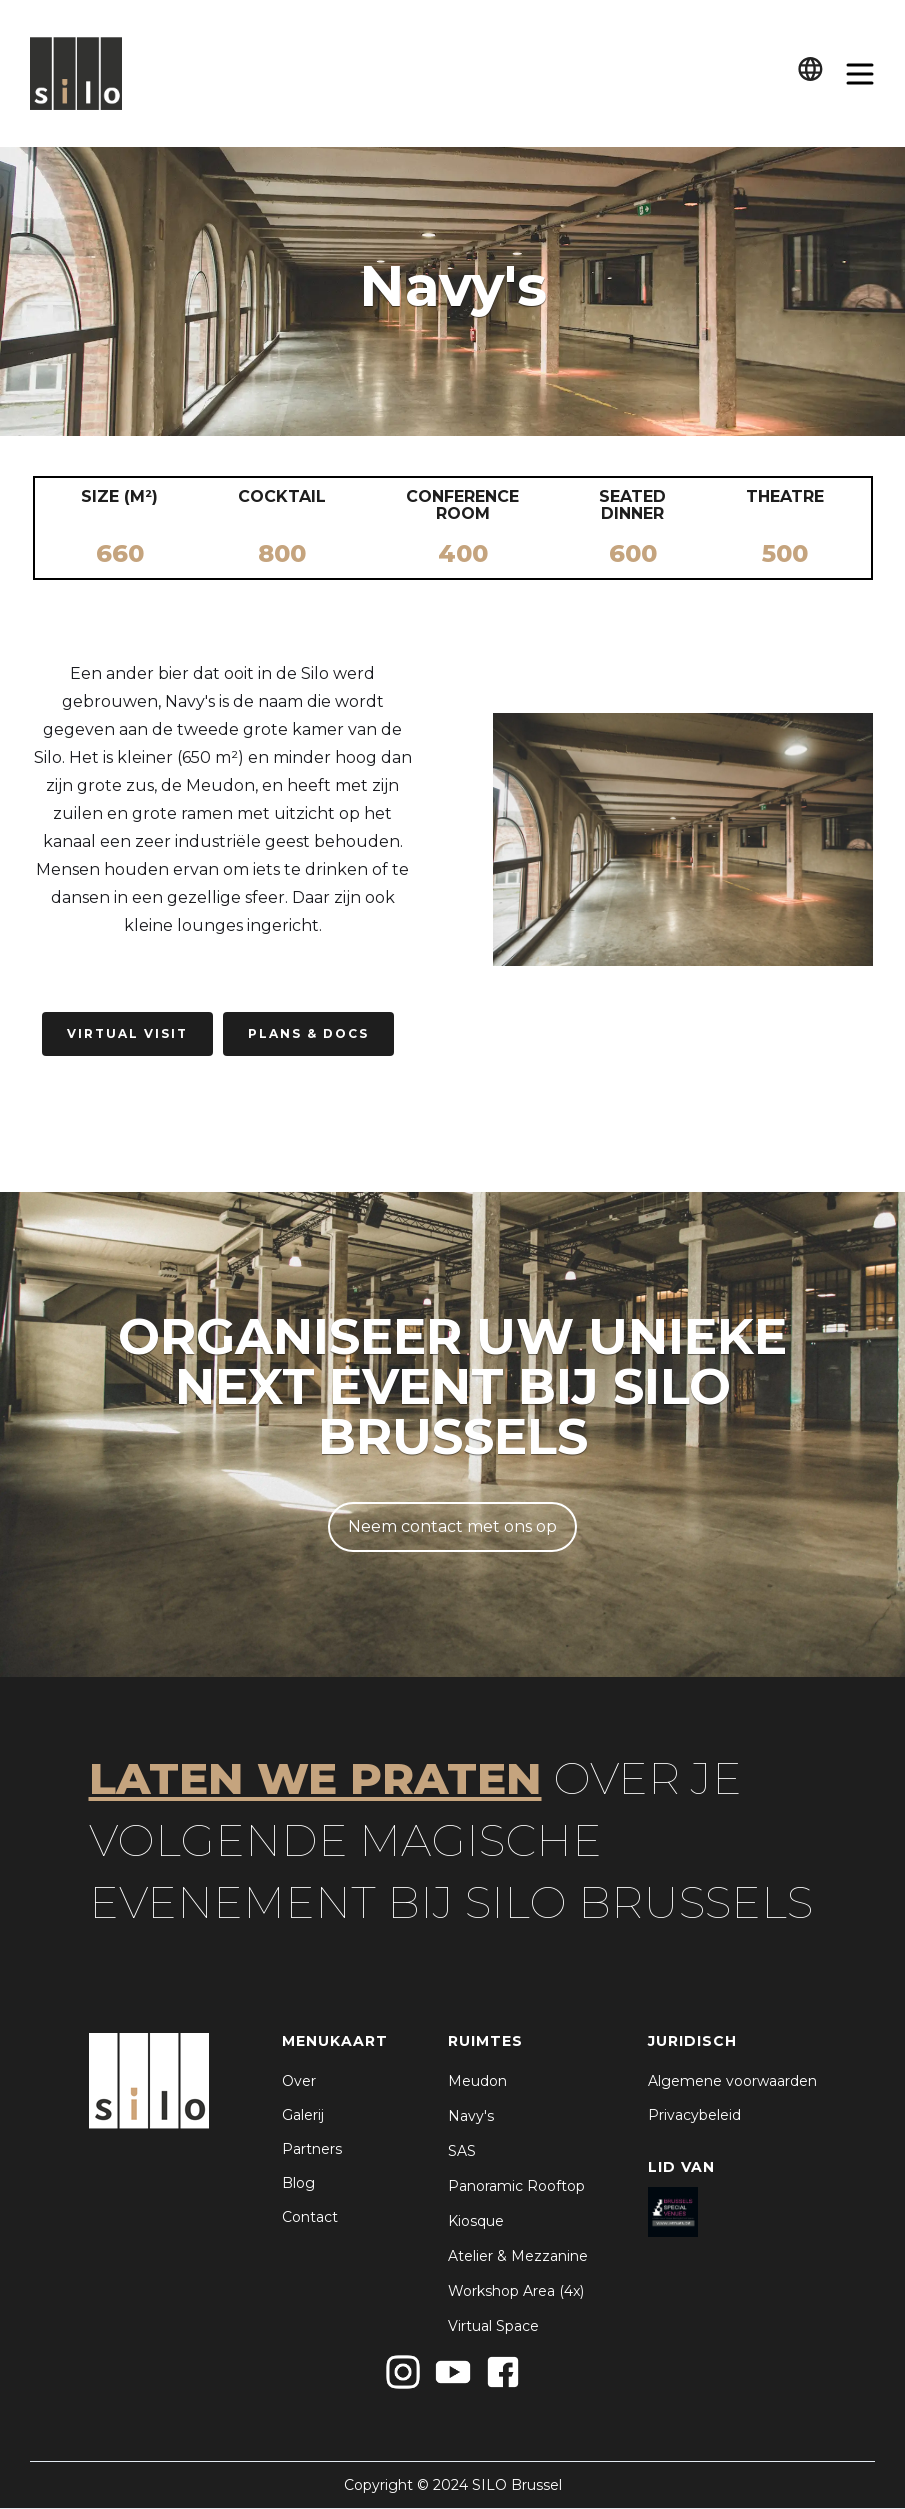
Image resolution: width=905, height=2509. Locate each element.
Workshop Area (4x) (516, 2291)
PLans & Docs (308, 1033)
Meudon (477, 2081)
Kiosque (476, 2221)
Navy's (471, 2116)
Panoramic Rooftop (516, 2186)
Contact (310, 2217)
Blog (298, 2183)
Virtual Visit (127, 1033)
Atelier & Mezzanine (518, 2256)
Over (299, 2081)
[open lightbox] (683, 839)
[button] (810, 73)
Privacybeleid (694, 2115)
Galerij (303, 2115)
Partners (312, 2149)
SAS (462, 2151)
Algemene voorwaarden (732, 2081)
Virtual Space (493, 2326)
